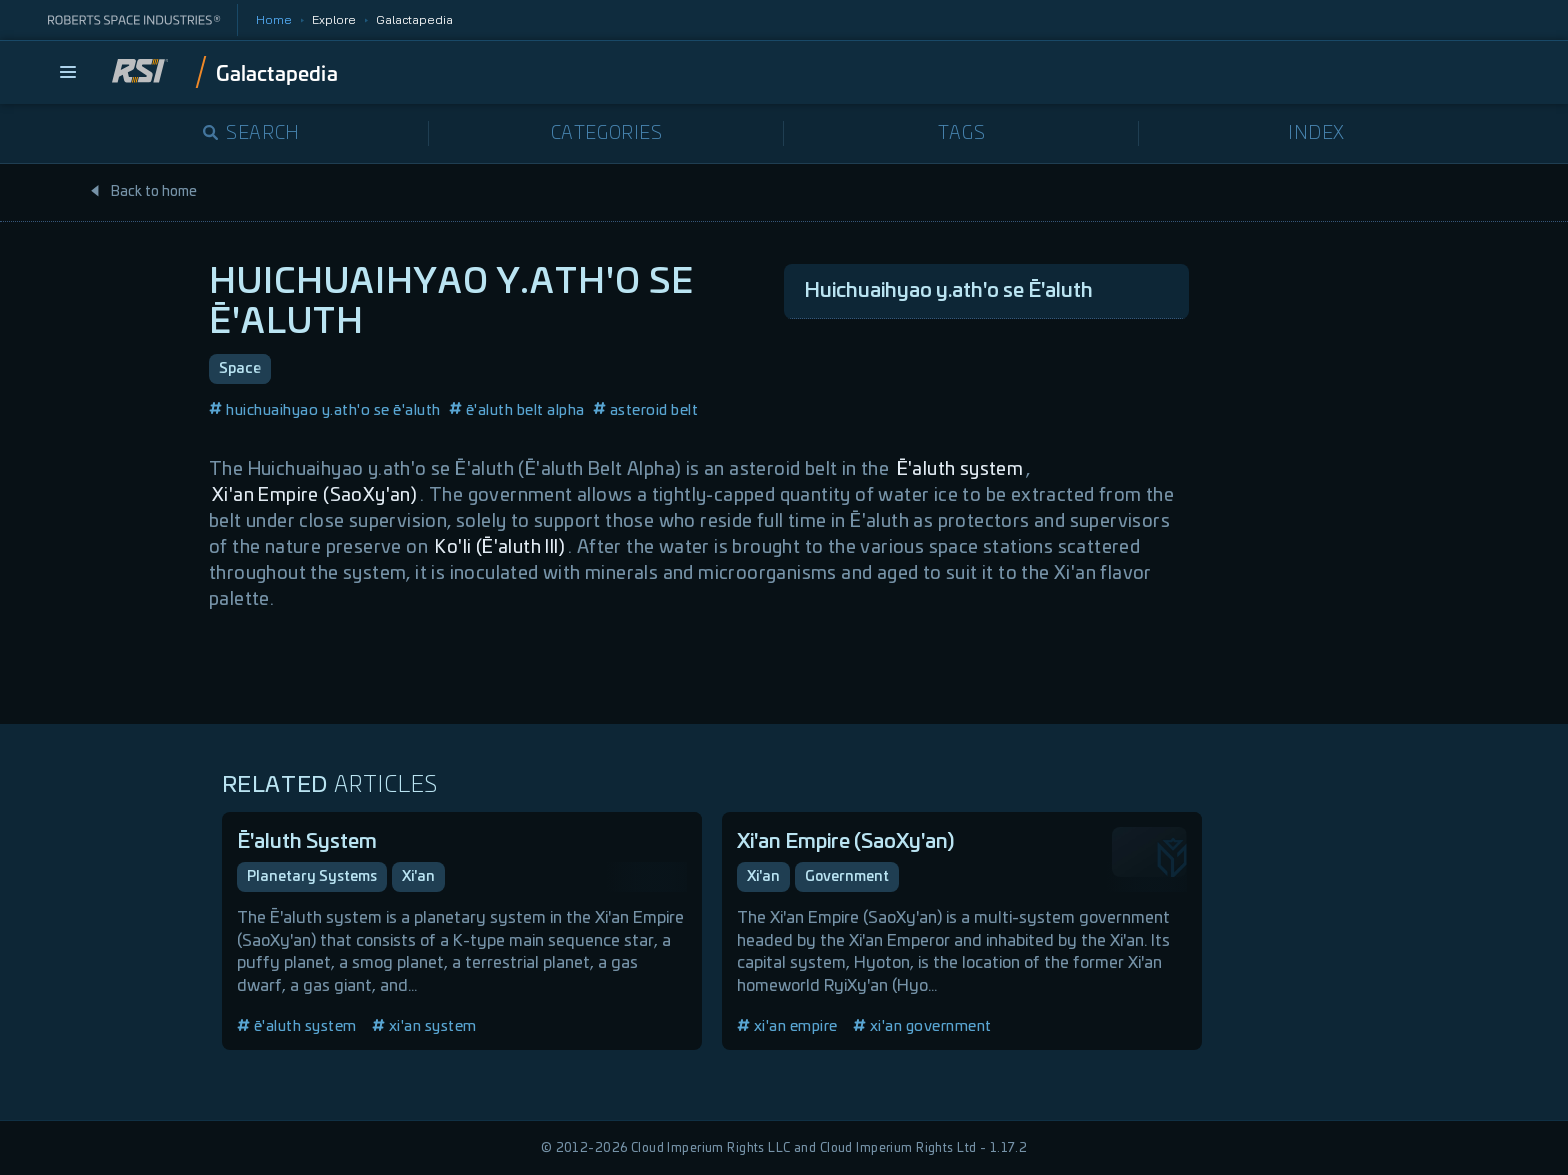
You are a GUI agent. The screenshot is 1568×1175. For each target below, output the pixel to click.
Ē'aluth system (960, 470)
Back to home (143, 192)
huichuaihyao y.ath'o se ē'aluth (325, 410)
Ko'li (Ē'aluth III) (500, 548)
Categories (607, 134)
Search (251, 134)
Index (1316, 134)
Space (240, 369)
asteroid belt (646, 410)
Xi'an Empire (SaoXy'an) (314, 496)
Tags (961, 134)
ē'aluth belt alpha (517, 410)
